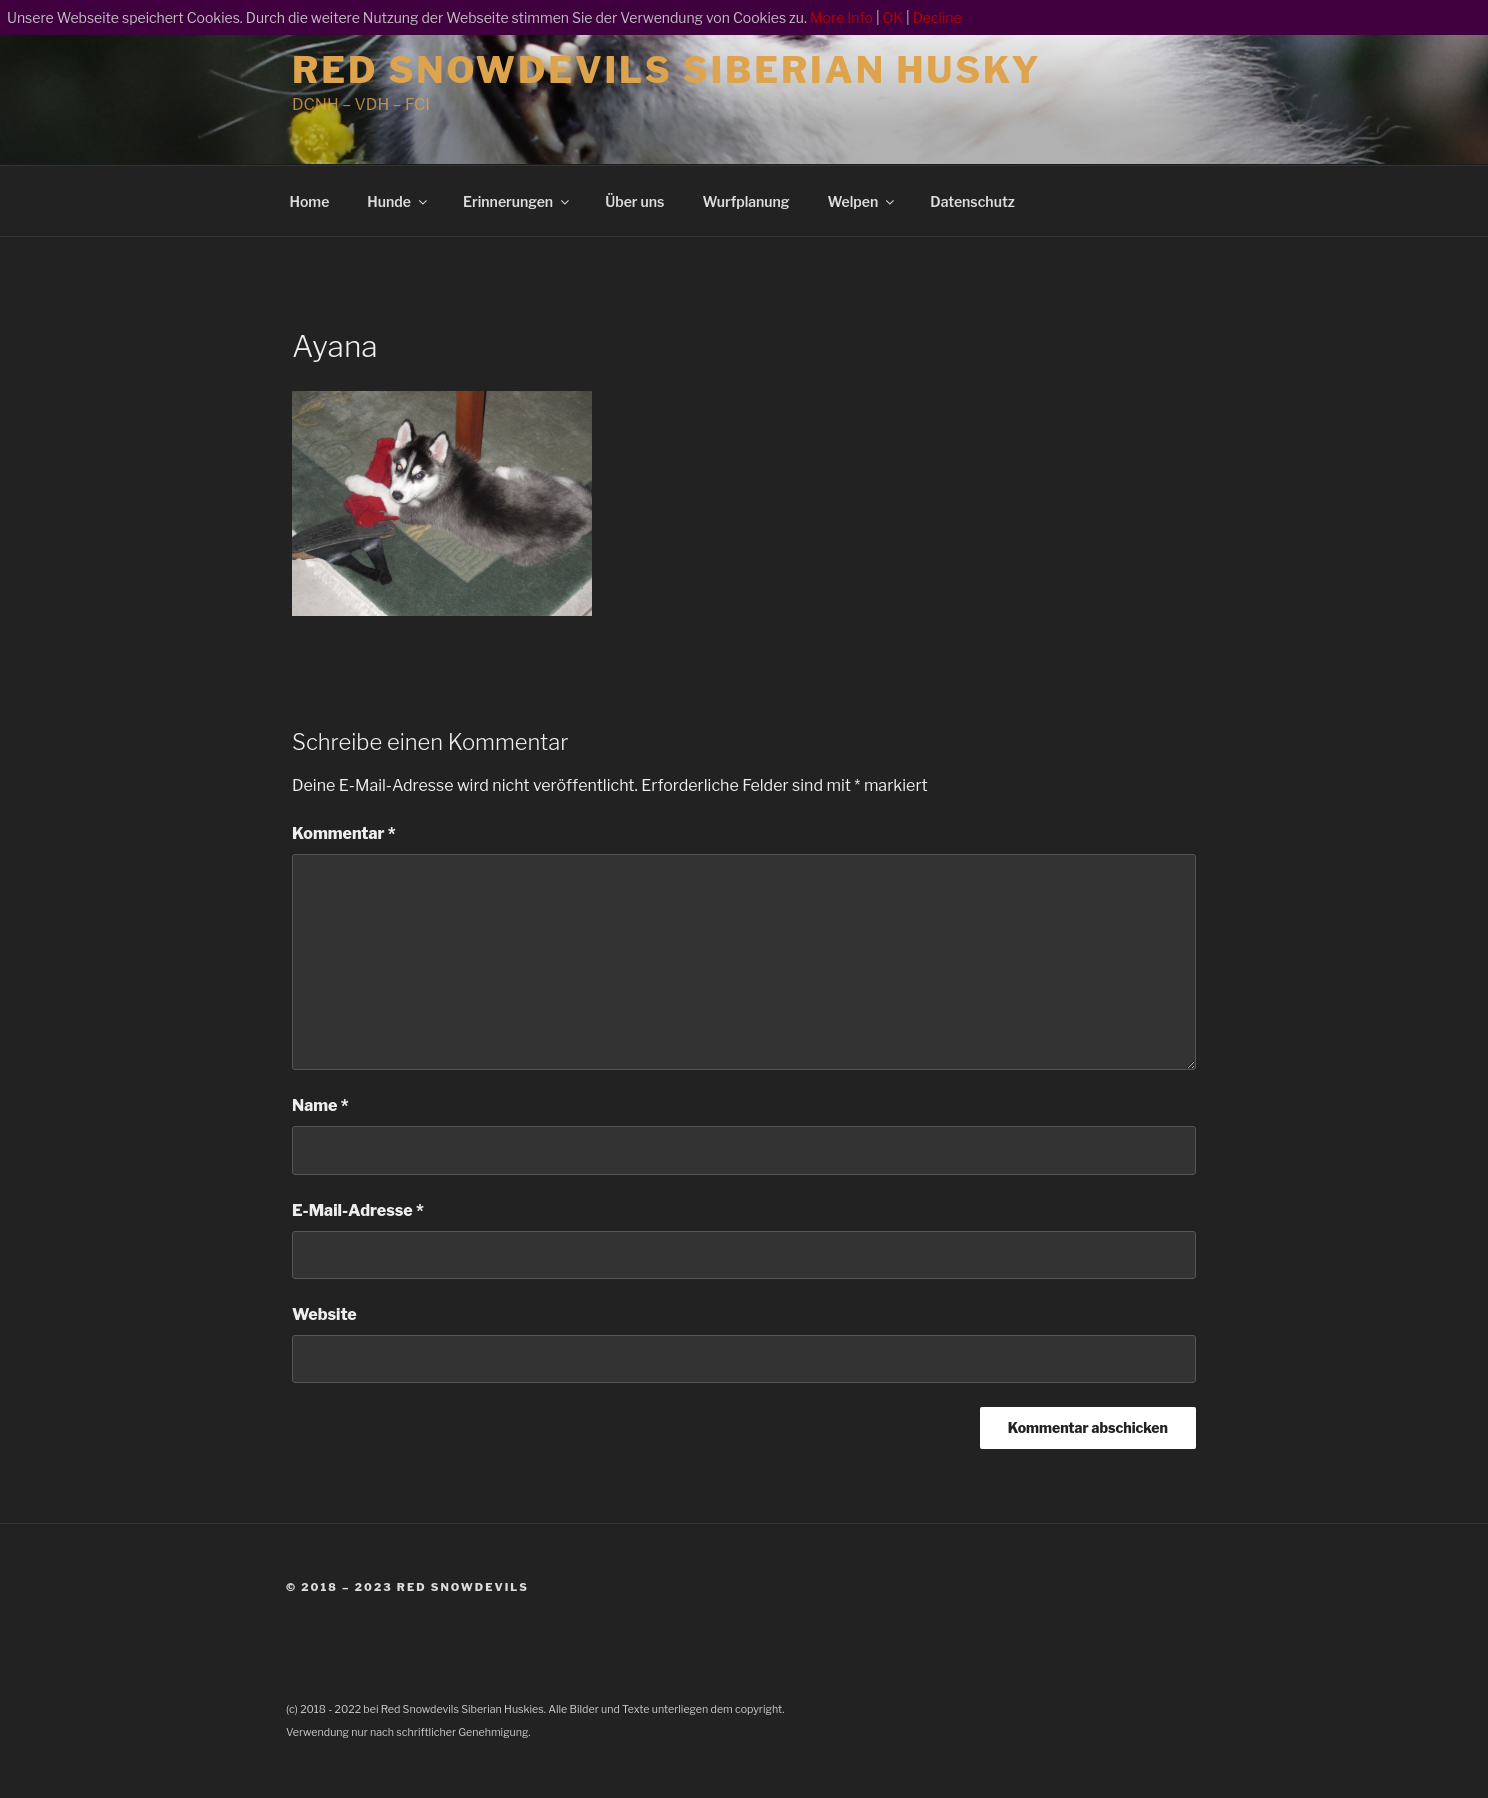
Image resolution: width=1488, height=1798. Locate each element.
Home (310, 201)
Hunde (398, 201)
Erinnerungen (517, 201)
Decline (937, 17)
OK (893, 17)
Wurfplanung (745, 201)
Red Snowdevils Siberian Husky (667, 70)
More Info (841, 17)
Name (320, 1105)
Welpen (863, 201)
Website (324, 1314)
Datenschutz (972, 201)
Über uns (634, 201)
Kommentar (344, 833)
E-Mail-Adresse (358, 1210)
